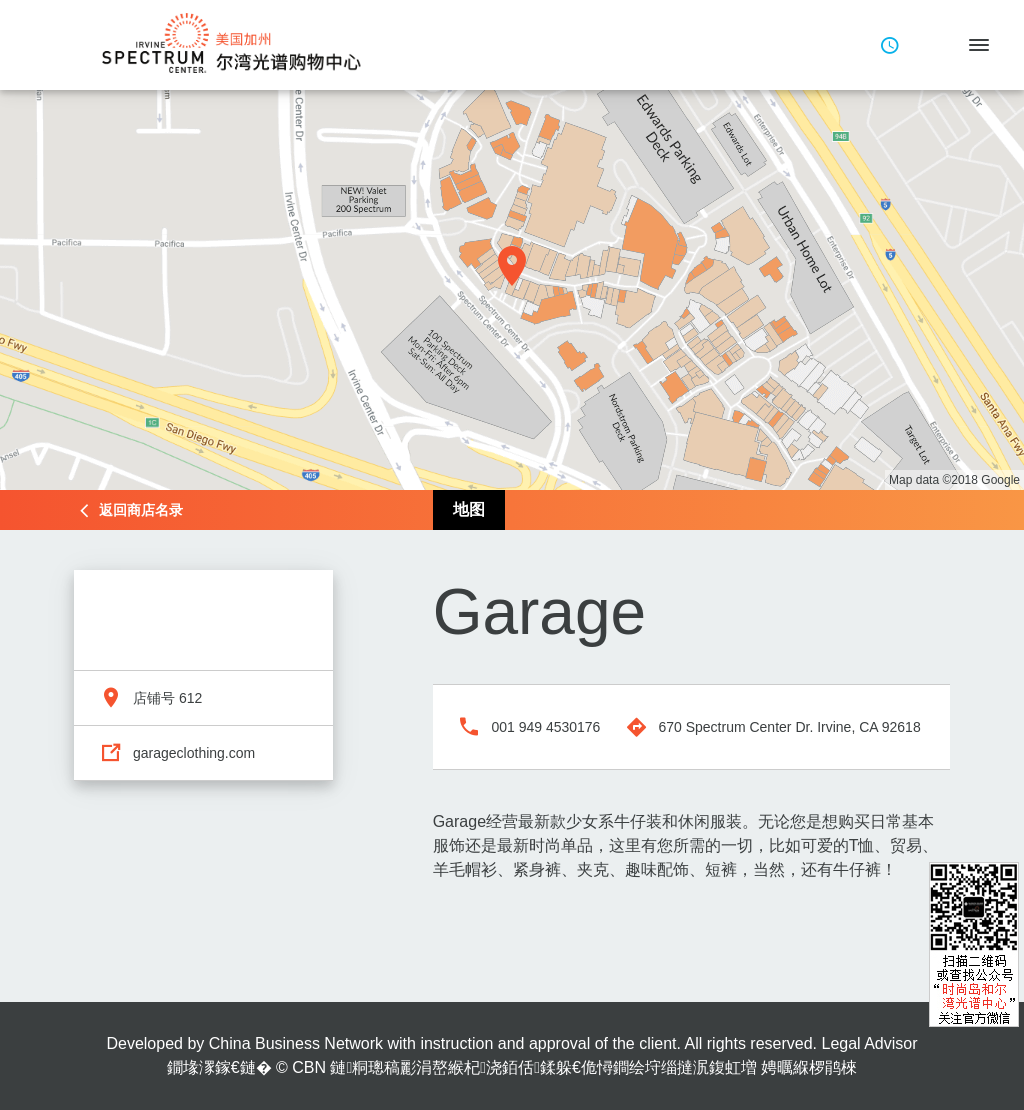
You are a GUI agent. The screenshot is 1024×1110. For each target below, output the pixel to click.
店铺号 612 (167, 698)
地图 (469, 509)
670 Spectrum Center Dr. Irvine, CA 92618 (789, 727)
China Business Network (296, 1043)
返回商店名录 (141, 510)
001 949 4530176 (545, 727)
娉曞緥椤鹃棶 (809, 1067)
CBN (309, 1067)
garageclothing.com (194, 753)
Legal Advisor (869, 1043)
